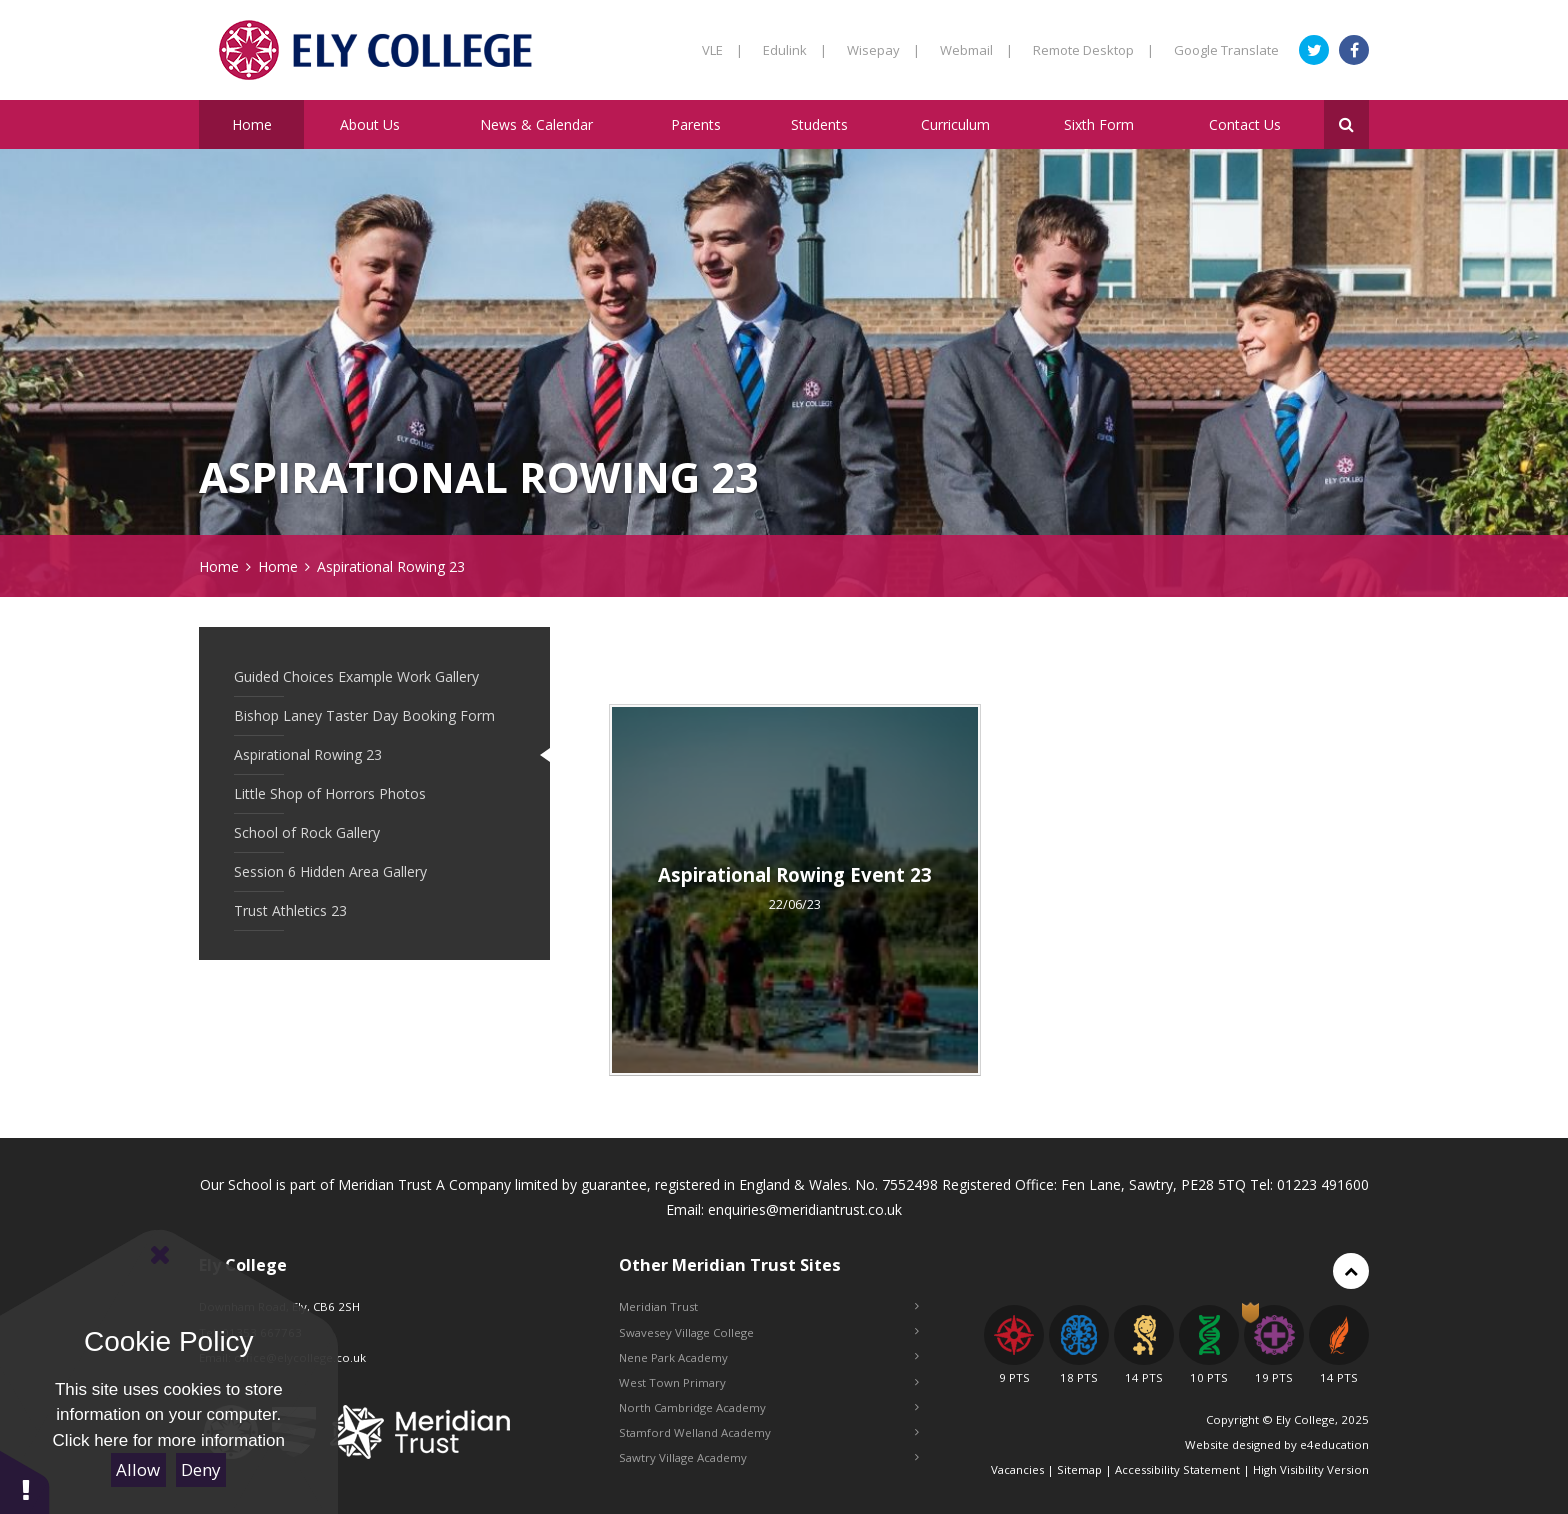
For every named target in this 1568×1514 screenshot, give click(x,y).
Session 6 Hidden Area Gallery (330, 871)
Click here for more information (169, 1440)
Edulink (795, 50)
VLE (722, 50)
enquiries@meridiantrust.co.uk (805, 1209)
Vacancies (1017, 1469)
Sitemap (1079, 1469)
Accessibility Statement (1177, 1469)
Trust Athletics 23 (290, 910)
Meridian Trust (769, 1306)
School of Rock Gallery (307, 832)
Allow (138, 1469)
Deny (201, 1469)
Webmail (976, 50)
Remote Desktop (1093, 50)
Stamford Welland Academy (769, 1432)
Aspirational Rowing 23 (391, 566)
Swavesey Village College (769, 1332)
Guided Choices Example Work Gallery (356, 676)
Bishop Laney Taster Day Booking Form (364, 715)
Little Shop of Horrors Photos (330, 793)
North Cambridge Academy (769, 1407)
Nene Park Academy (769, 1357)
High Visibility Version (1311, 1469)
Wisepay (883, 50)
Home (219, 566)
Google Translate (1226, 50)
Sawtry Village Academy (769, 1457)
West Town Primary (769, 1382)
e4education (1334, 1444)
